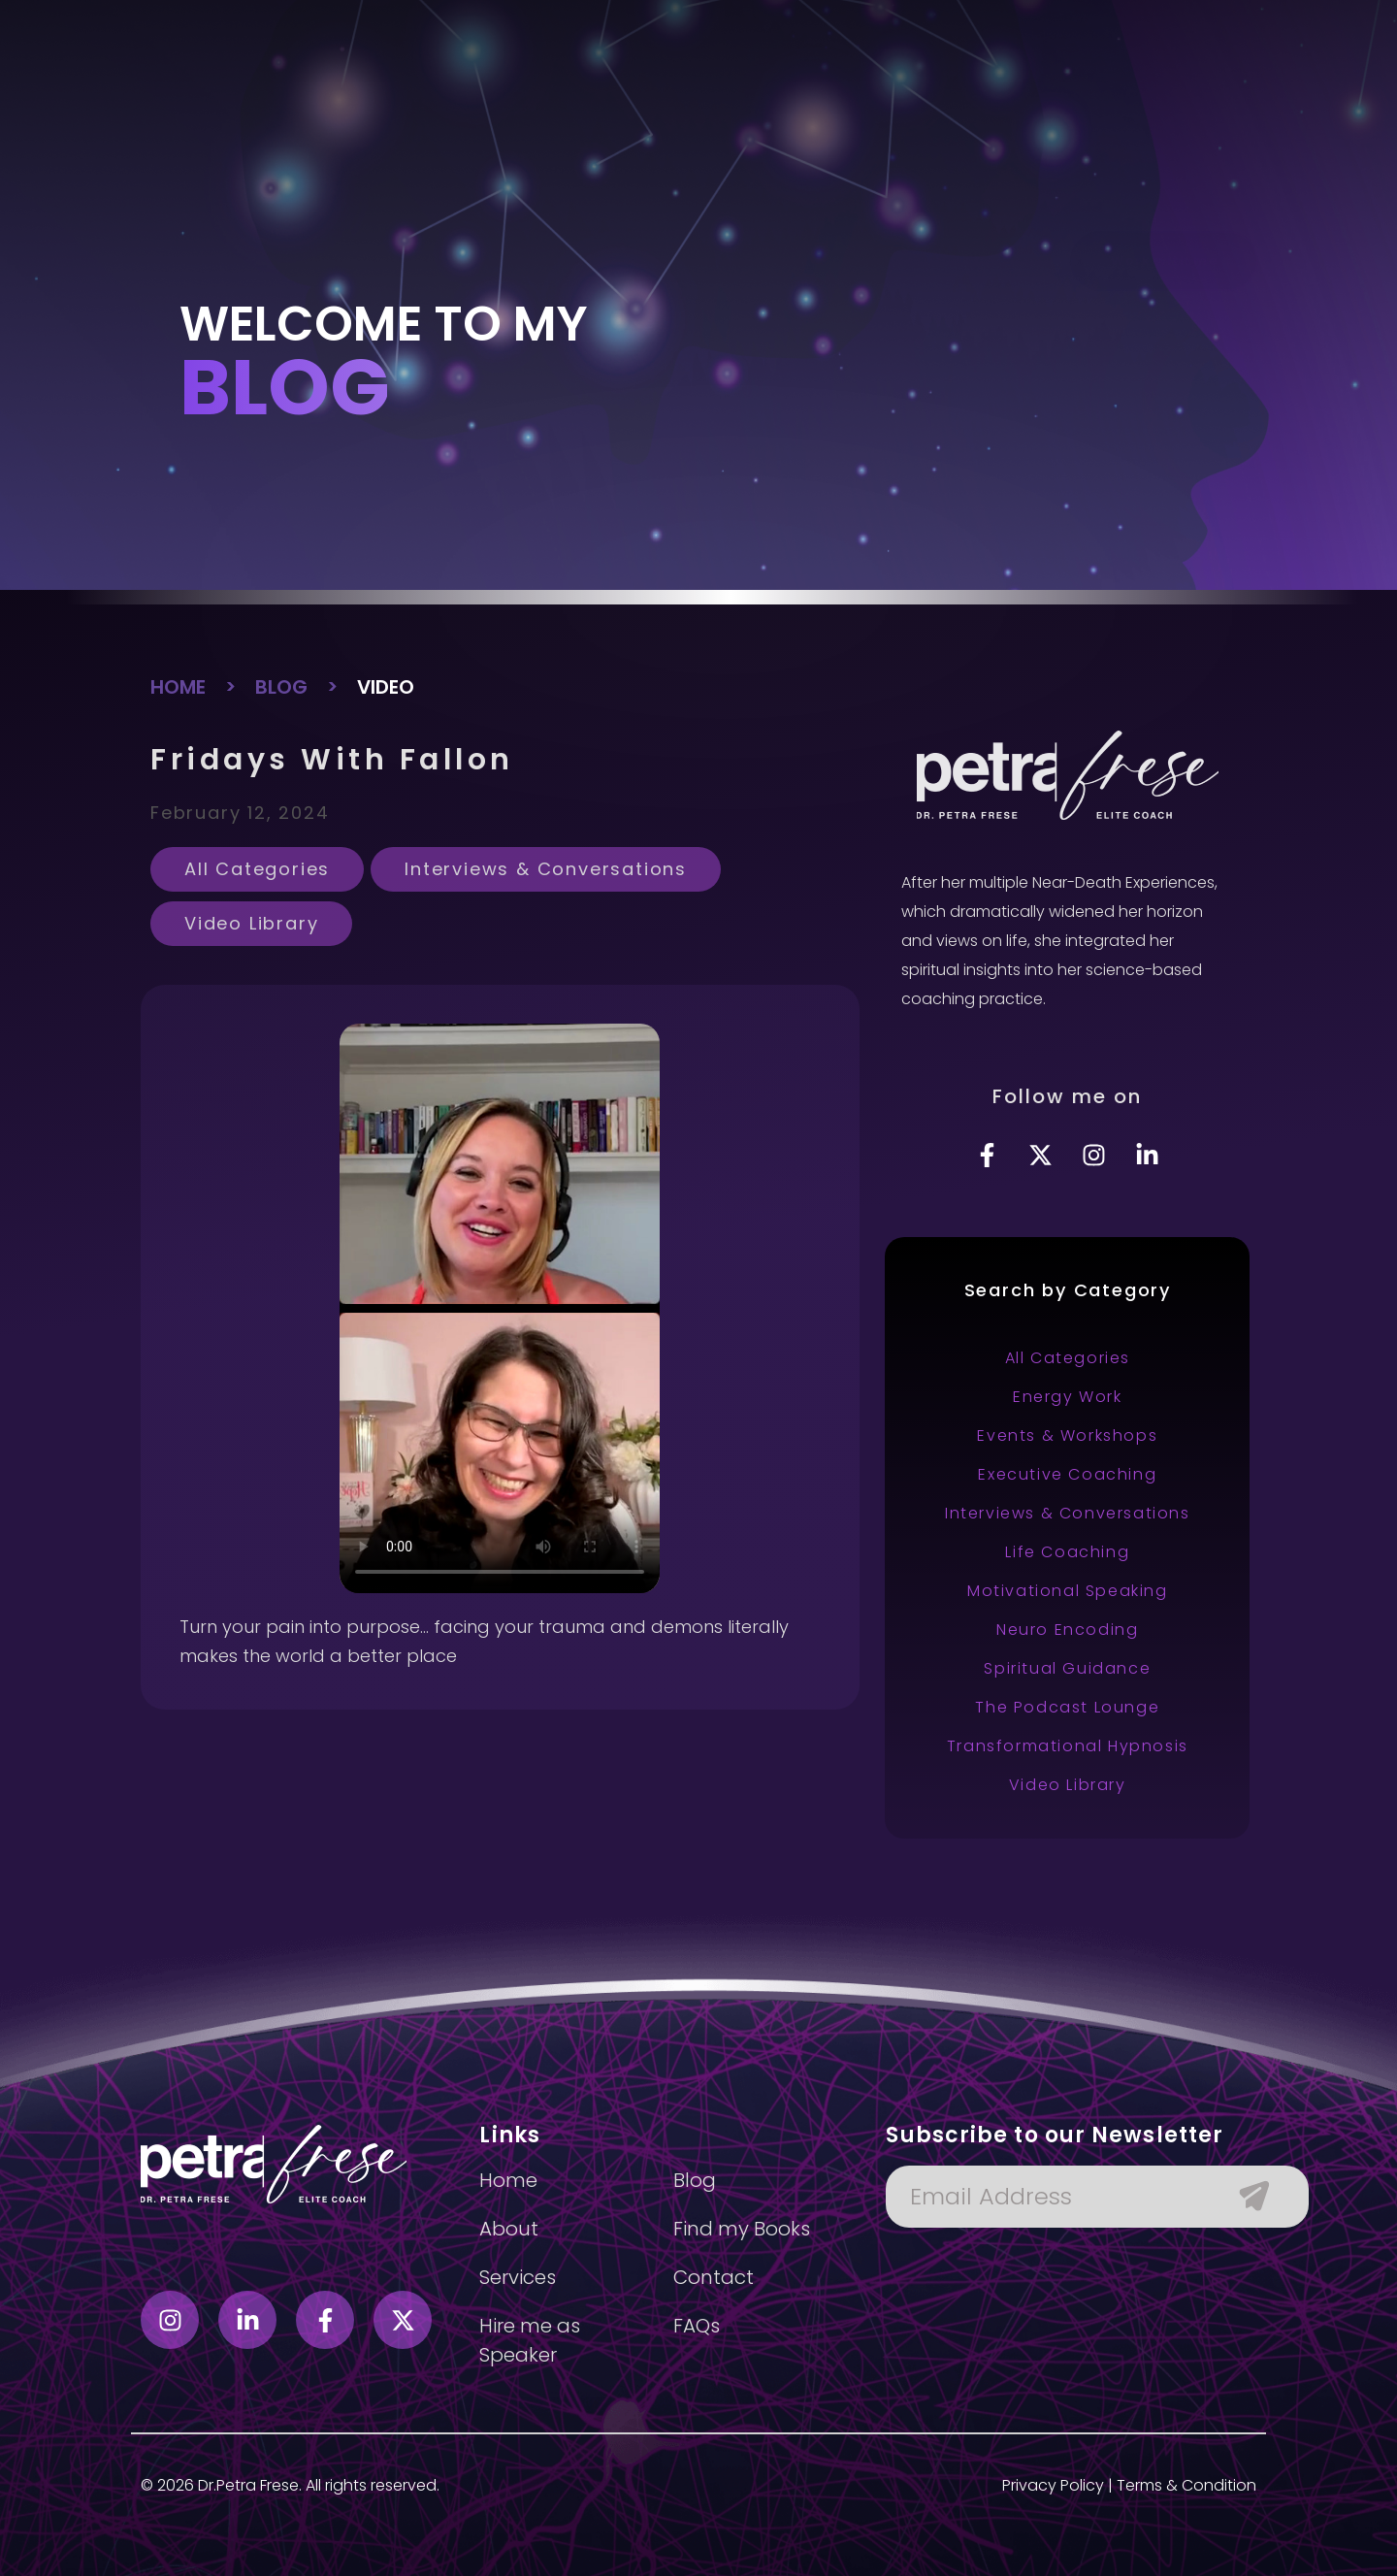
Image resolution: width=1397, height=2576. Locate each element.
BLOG (281, 687)
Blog (933, 87)
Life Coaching (1067, 1552)
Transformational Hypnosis (1067, 1746)
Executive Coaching (1067, 1474)
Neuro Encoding (1067, 1629)
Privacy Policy (1053, 2485)
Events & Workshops (1067, 1435)
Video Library (251, 923)
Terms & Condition (1186, 2485)
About (489, 87)
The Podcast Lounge (1067, 1707)
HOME (178, 687)
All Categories (257, 869)
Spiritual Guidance (1067, 1668)
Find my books (687, 87)
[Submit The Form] (1244, 2197)
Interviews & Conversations (546, 869)
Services (571, 87)
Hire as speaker (829, 87)
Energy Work (1067, 1397)
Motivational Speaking (1067, 1591)
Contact (1008, 87)
